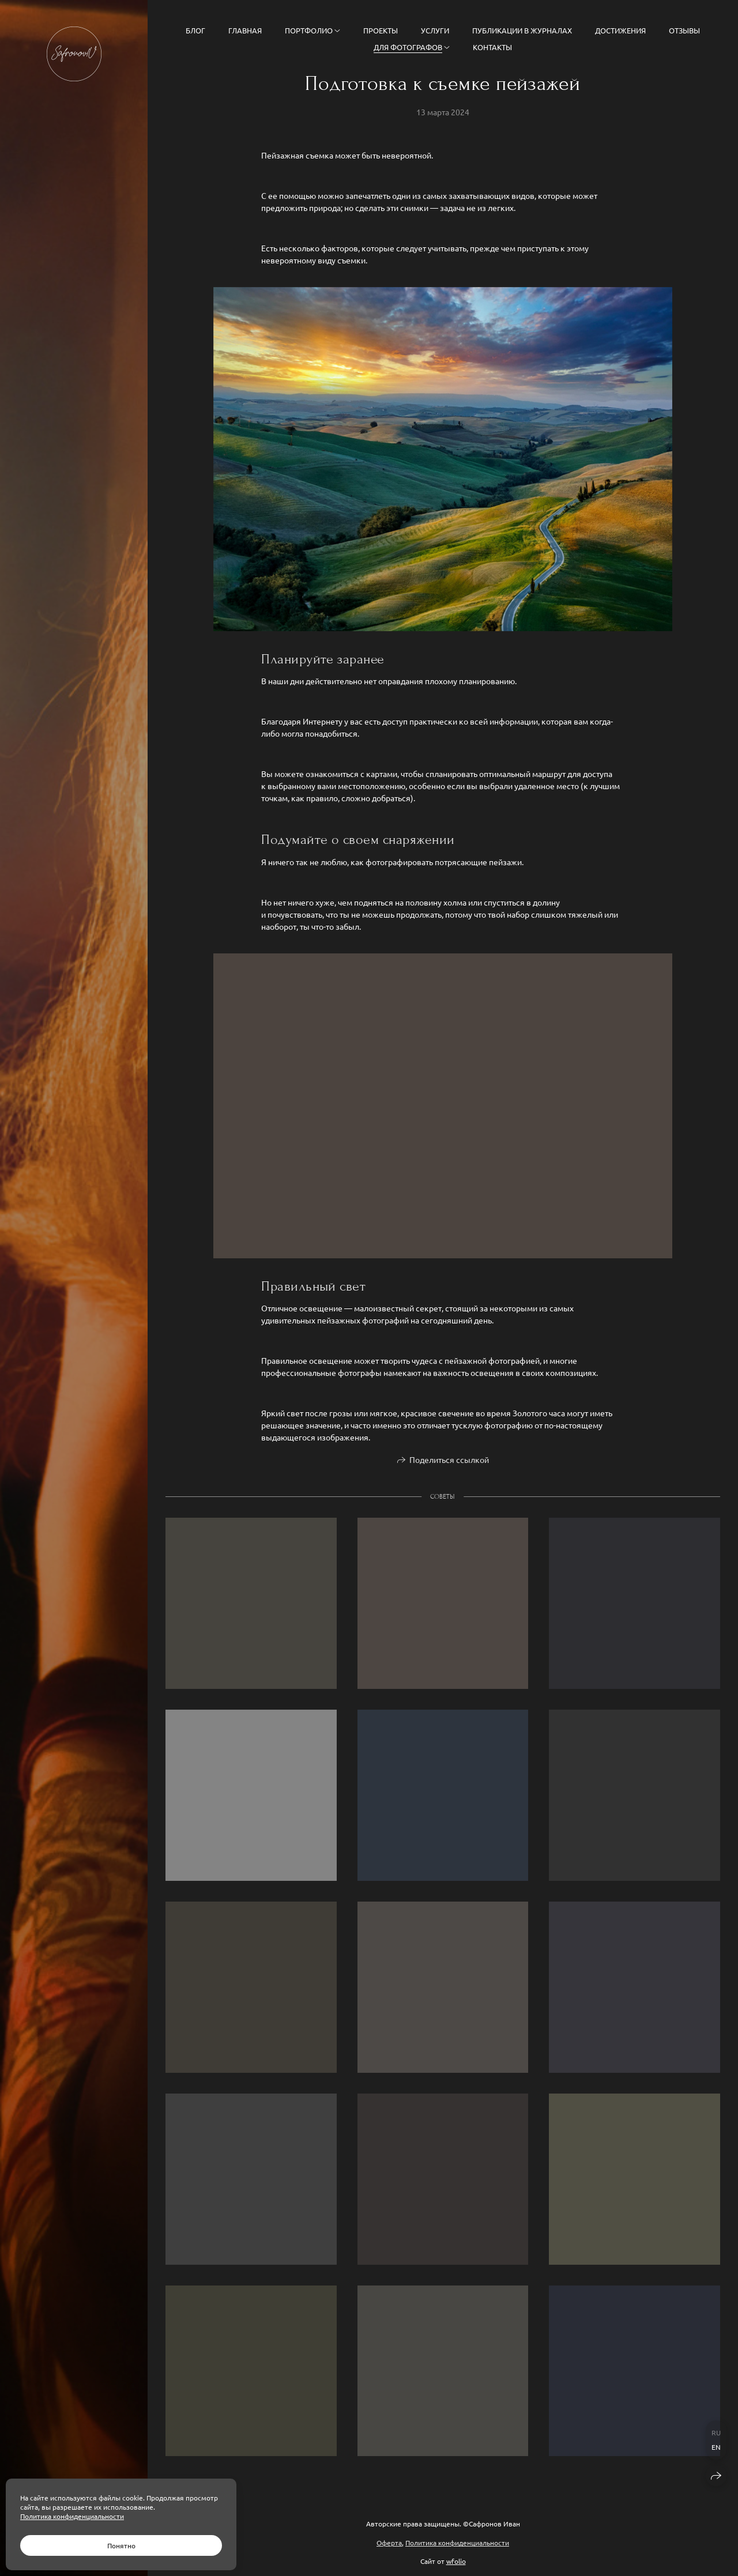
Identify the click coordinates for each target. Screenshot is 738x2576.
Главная (245, 30)
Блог (195, 30)
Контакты (492, 47)
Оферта (389, 2542)
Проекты (380, 30)
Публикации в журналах (522, 30)
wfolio (456, 2561)
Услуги (435, 30)
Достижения (620, 30)
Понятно (121, 2545)
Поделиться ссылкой (449, 1463)
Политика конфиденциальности (457, 2542)
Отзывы (684, 30)
